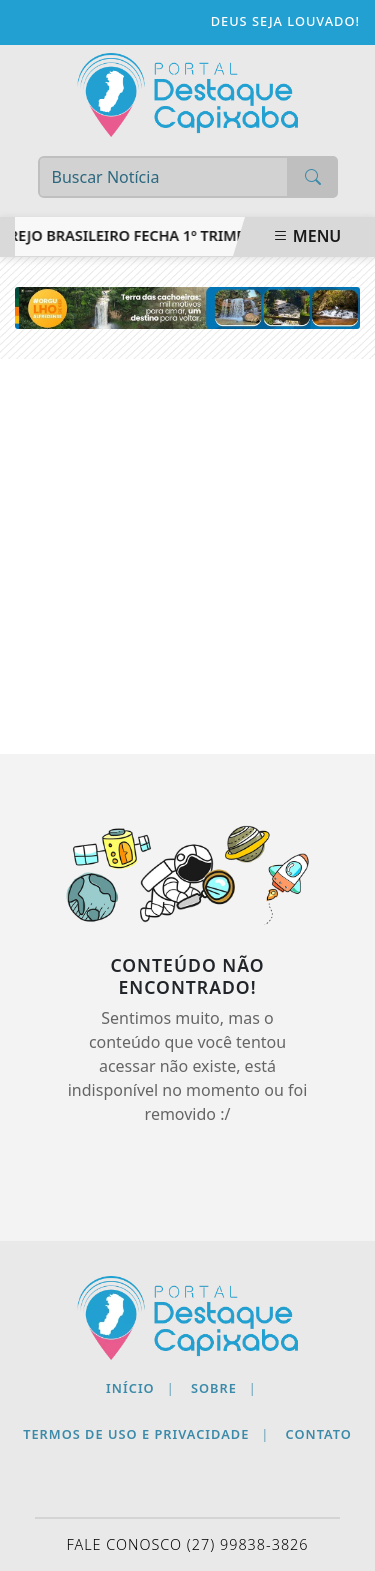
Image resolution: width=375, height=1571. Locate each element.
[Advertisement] (187, 556)
